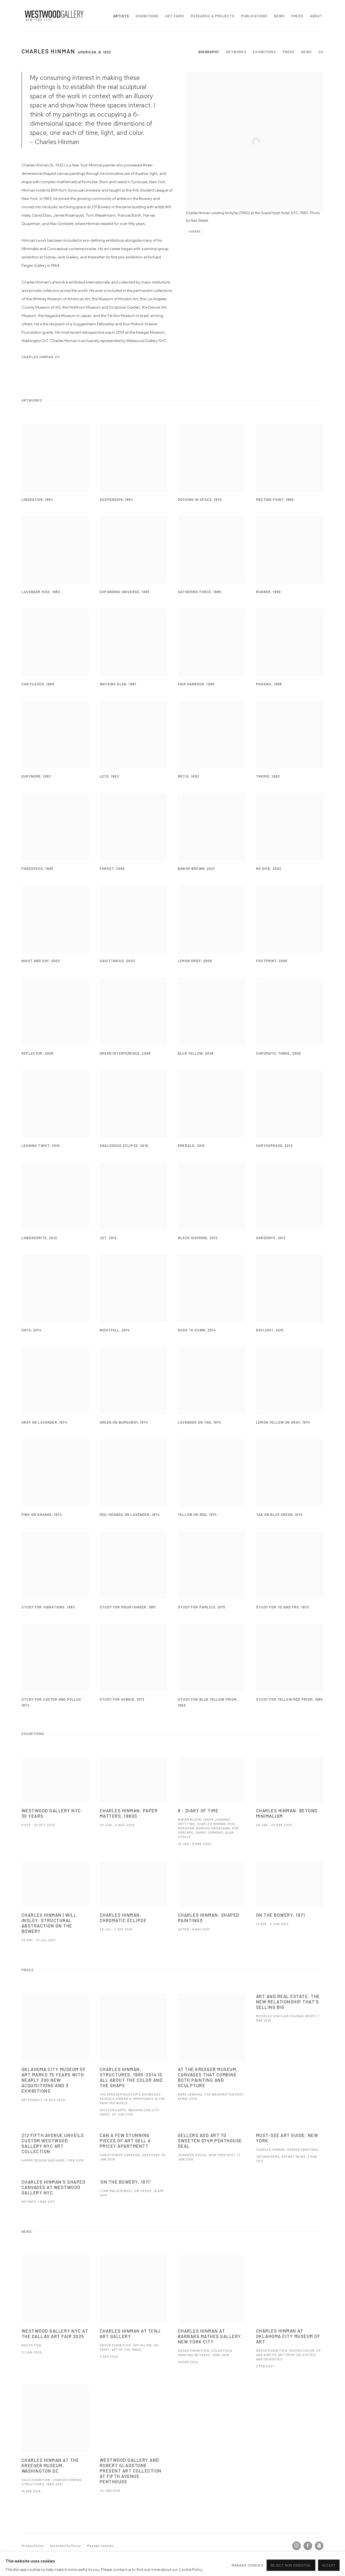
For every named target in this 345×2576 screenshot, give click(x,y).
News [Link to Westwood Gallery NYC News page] (279, 16)
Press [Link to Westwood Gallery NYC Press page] (297, 16)
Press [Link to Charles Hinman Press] (289, 52)
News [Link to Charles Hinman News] (306, 52)
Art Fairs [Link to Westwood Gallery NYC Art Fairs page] (174, 16)
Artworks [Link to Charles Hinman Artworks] (236, 52)
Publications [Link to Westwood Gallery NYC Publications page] (254, 16)
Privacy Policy (33, 2545)
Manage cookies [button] (100, 2545)
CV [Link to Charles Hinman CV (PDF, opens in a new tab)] (321, 52)
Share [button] (195, 231)
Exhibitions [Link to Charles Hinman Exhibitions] (264, 52)
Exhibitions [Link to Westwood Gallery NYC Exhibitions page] (147, 16)
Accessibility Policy (65, 2545)
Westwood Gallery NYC (54, 16)
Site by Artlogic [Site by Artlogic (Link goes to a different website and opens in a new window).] (90, 2553)
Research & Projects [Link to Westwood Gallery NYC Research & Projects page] (212, 16)
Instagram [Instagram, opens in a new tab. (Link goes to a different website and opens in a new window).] (296, 2545)
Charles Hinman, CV (46, 358)
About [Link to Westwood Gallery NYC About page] (316, 16)
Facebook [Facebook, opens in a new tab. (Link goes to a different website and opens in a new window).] (307, 2545)
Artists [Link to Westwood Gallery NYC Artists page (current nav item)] (121, 16)
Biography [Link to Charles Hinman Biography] (209, 52)
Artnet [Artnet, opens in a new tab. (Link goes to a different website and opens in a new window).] (319, 2545)
